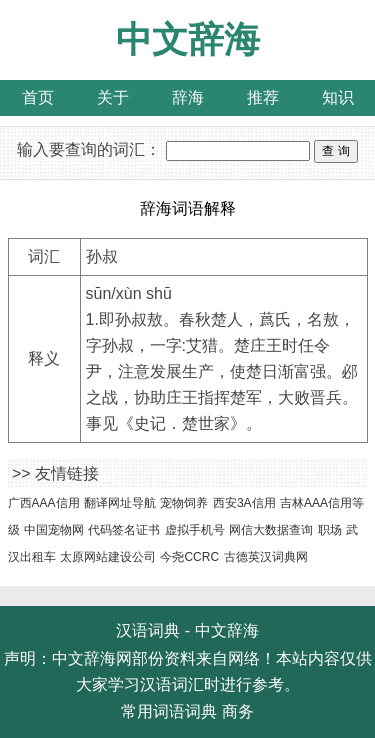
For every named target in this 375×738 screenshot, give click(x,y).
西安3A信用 (244, 503)
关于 (113, 97)
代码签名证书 (124, 530)
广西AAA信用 (44, 503)
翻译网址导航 (120, 503)
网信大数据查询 (271, 530)
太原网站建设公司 (108, 557)
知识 (338, 97)
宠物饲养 (184, 503)
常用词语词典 (169, 711)
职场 (330, 530)
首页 (38, 97)
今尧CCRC (189, 557)
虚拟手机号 (195, 530)
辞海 (188, 97)
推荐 (263, 97)
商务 (238, 711)
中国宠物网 (54, 530)
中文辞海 (188, 39)
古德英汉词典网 (266, 557)
